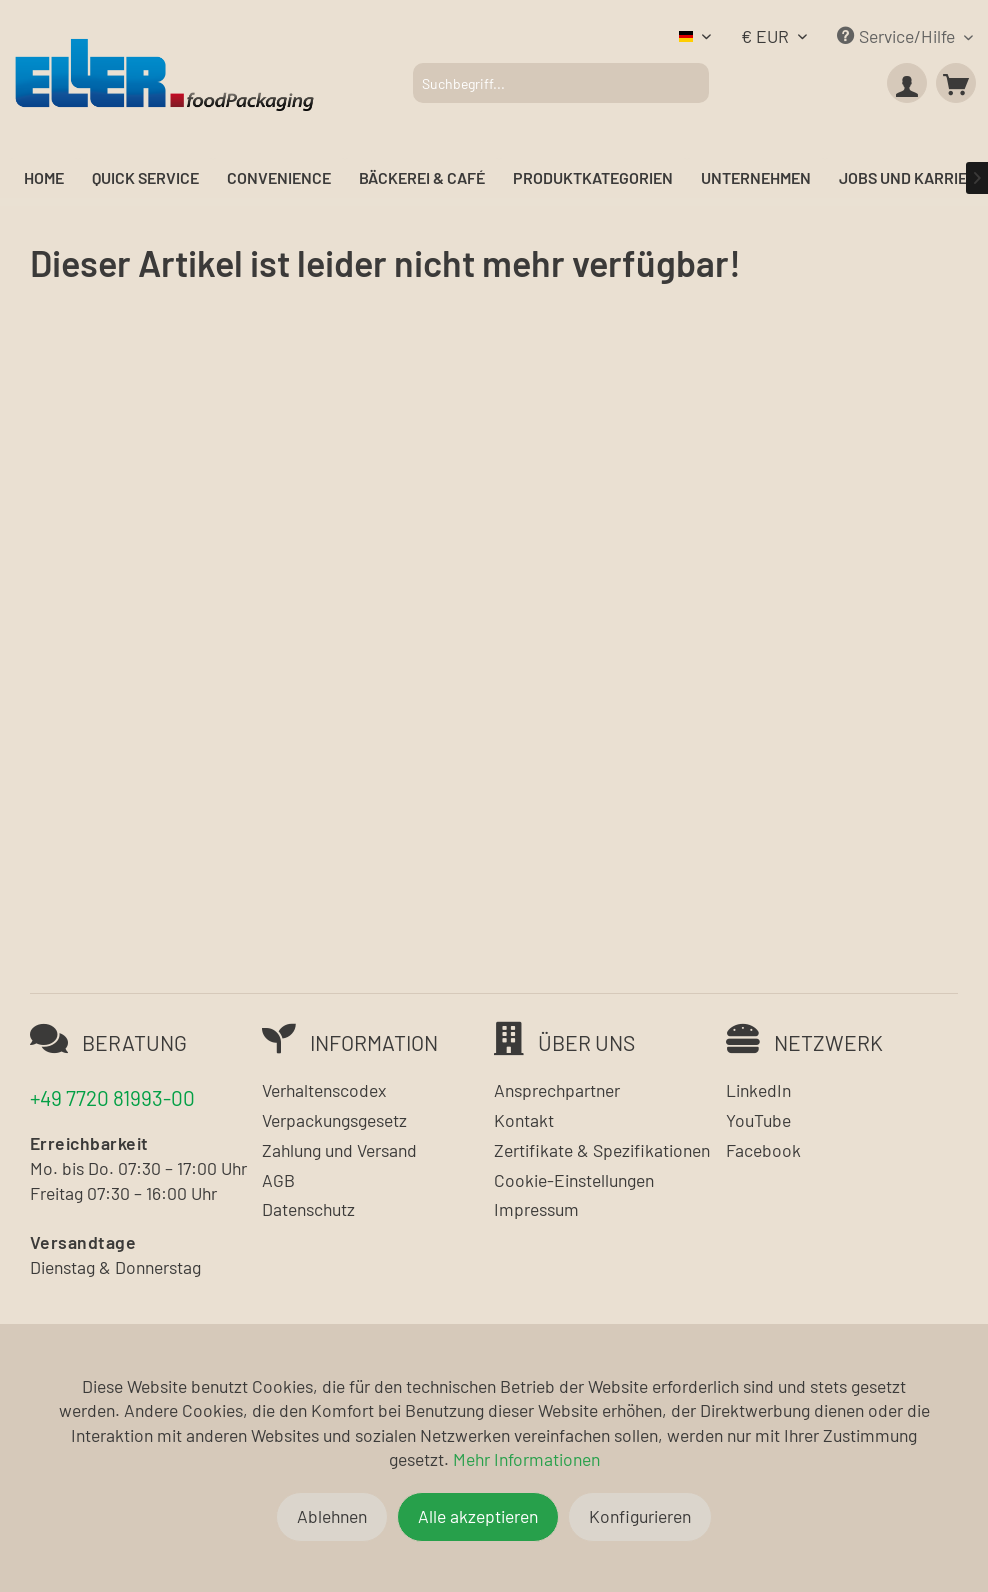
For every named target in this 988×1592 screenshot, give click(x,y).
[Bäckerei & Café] (422, 178)
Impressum (536, 1209)
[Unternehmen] (756, 178)
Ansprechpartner (557, 1090)
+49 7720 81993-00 (112, 1097)
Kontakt (524, 1120)
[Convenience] (279, 178)
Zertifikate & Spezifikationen (602, 1150)
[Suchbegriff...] (561, 83)
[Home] (44, 178)
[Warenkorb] (956, 83)
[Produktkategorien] (593, 178)
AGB (278, 1180)
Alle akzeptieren (478, 1516)
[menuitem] (561, 83)
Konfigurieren (640, 1516)
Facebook (763, 1150)
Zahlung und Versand (339, 1150)
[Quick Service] (145, 178)
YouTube (758, 1120)
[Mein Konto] (907, 83)
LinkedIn (758, 1090)
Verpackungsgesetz (334, 1120)
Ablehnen (332, 1516)
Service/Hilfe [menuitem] (898, 36)
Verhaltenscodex (324, 1090)
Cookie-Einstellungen (574, 1180)
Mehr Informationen (526, 1459)
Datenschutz (308, 1209)
